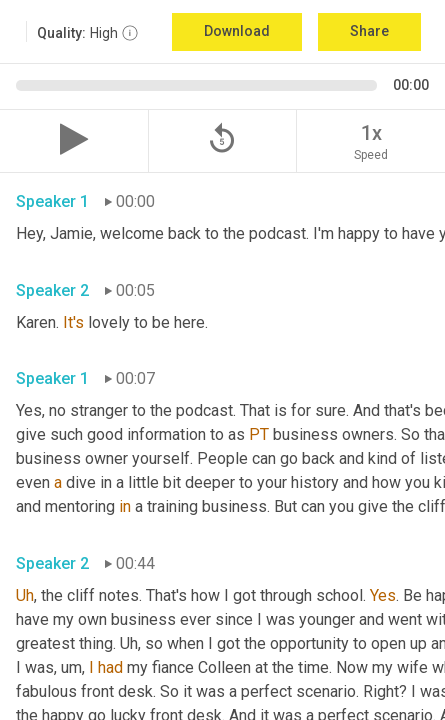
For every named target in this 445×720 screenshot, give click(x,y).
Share (369, 31)
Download (237, 31)
